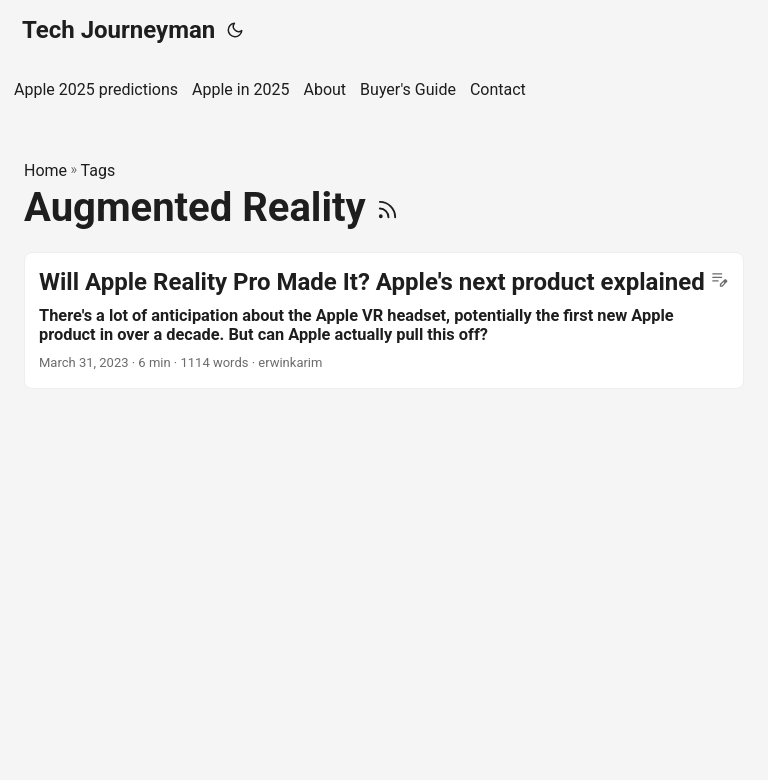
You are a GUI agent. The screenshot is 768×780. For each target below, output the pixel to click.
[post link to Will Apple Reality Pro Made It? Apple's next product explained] (384, 320)
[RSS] (387, 207)
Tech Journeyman (118, 30)
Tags (98, 170)
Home (45, 170)
